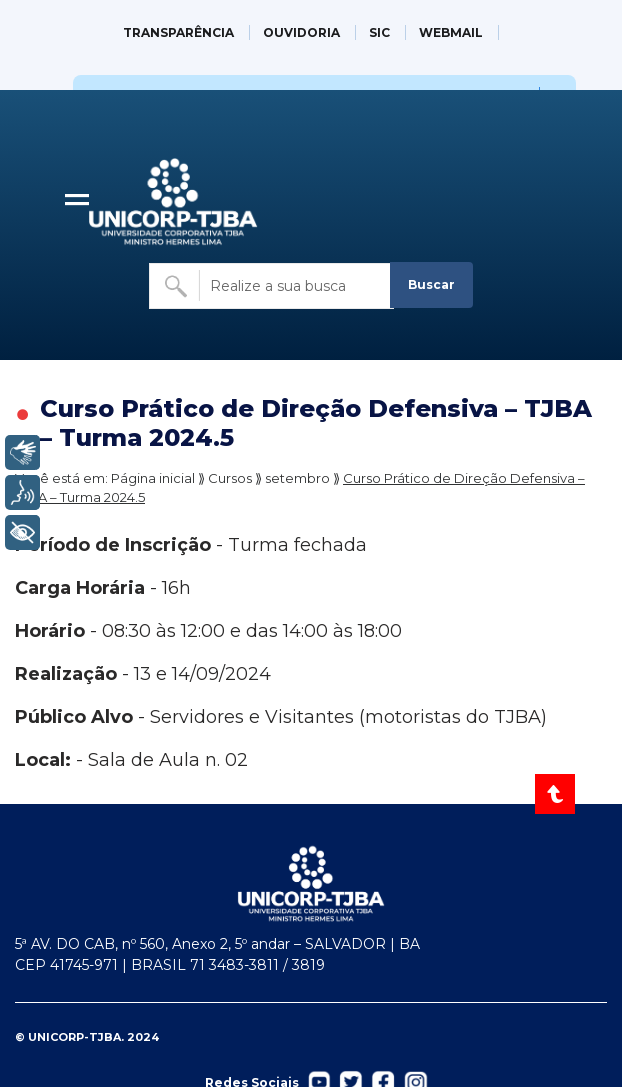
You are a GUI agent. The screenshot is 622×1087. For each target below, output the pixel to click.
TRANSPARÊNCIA (178, 32)
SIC (379, 32)
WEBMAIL (451, 32)
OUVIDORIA (301, 32)
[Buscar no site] (272, 286)
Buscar (431, 284)
